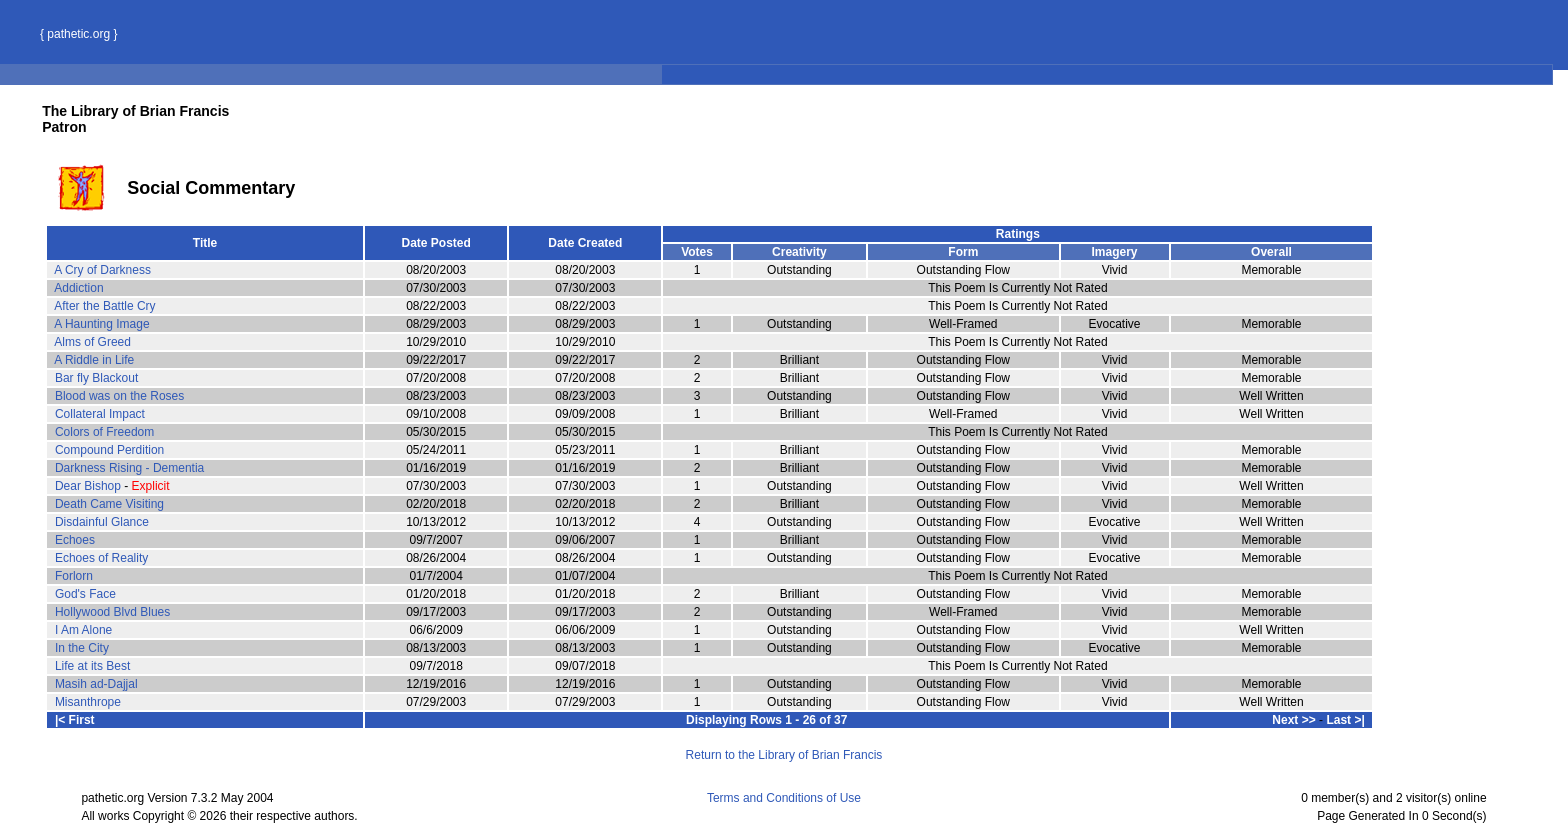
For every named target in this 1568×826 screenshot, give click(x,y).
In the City (82, 648)
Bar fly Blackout (96, 378)
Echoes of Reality (101, 558)
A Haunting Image (101, 324)
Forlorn (74, 576)
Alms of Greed (92, 342)
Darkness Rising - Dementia (129, 468)
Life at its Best (92, 666)
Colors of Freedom (104, 432)
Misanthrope (88, 702)
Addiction (78, 288)
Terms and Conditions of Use (784, 798)
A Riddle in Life (94, 360)
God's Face (85, 594)
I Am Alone (83, 630)
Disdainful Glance (102, 522)
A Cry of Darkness (102, 270)
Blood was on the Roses (119, 396)
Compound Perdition (109, 450)
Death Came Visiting (109, 504)
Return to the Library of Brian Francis (784, 755)
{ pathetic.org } (78, 34)
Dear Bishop (88, 486)
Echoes (75, 540)
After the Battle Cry (104, 306)
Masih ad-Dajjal (96, 684)
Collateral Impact (100, 414)
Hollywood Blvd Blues (112, 612)
